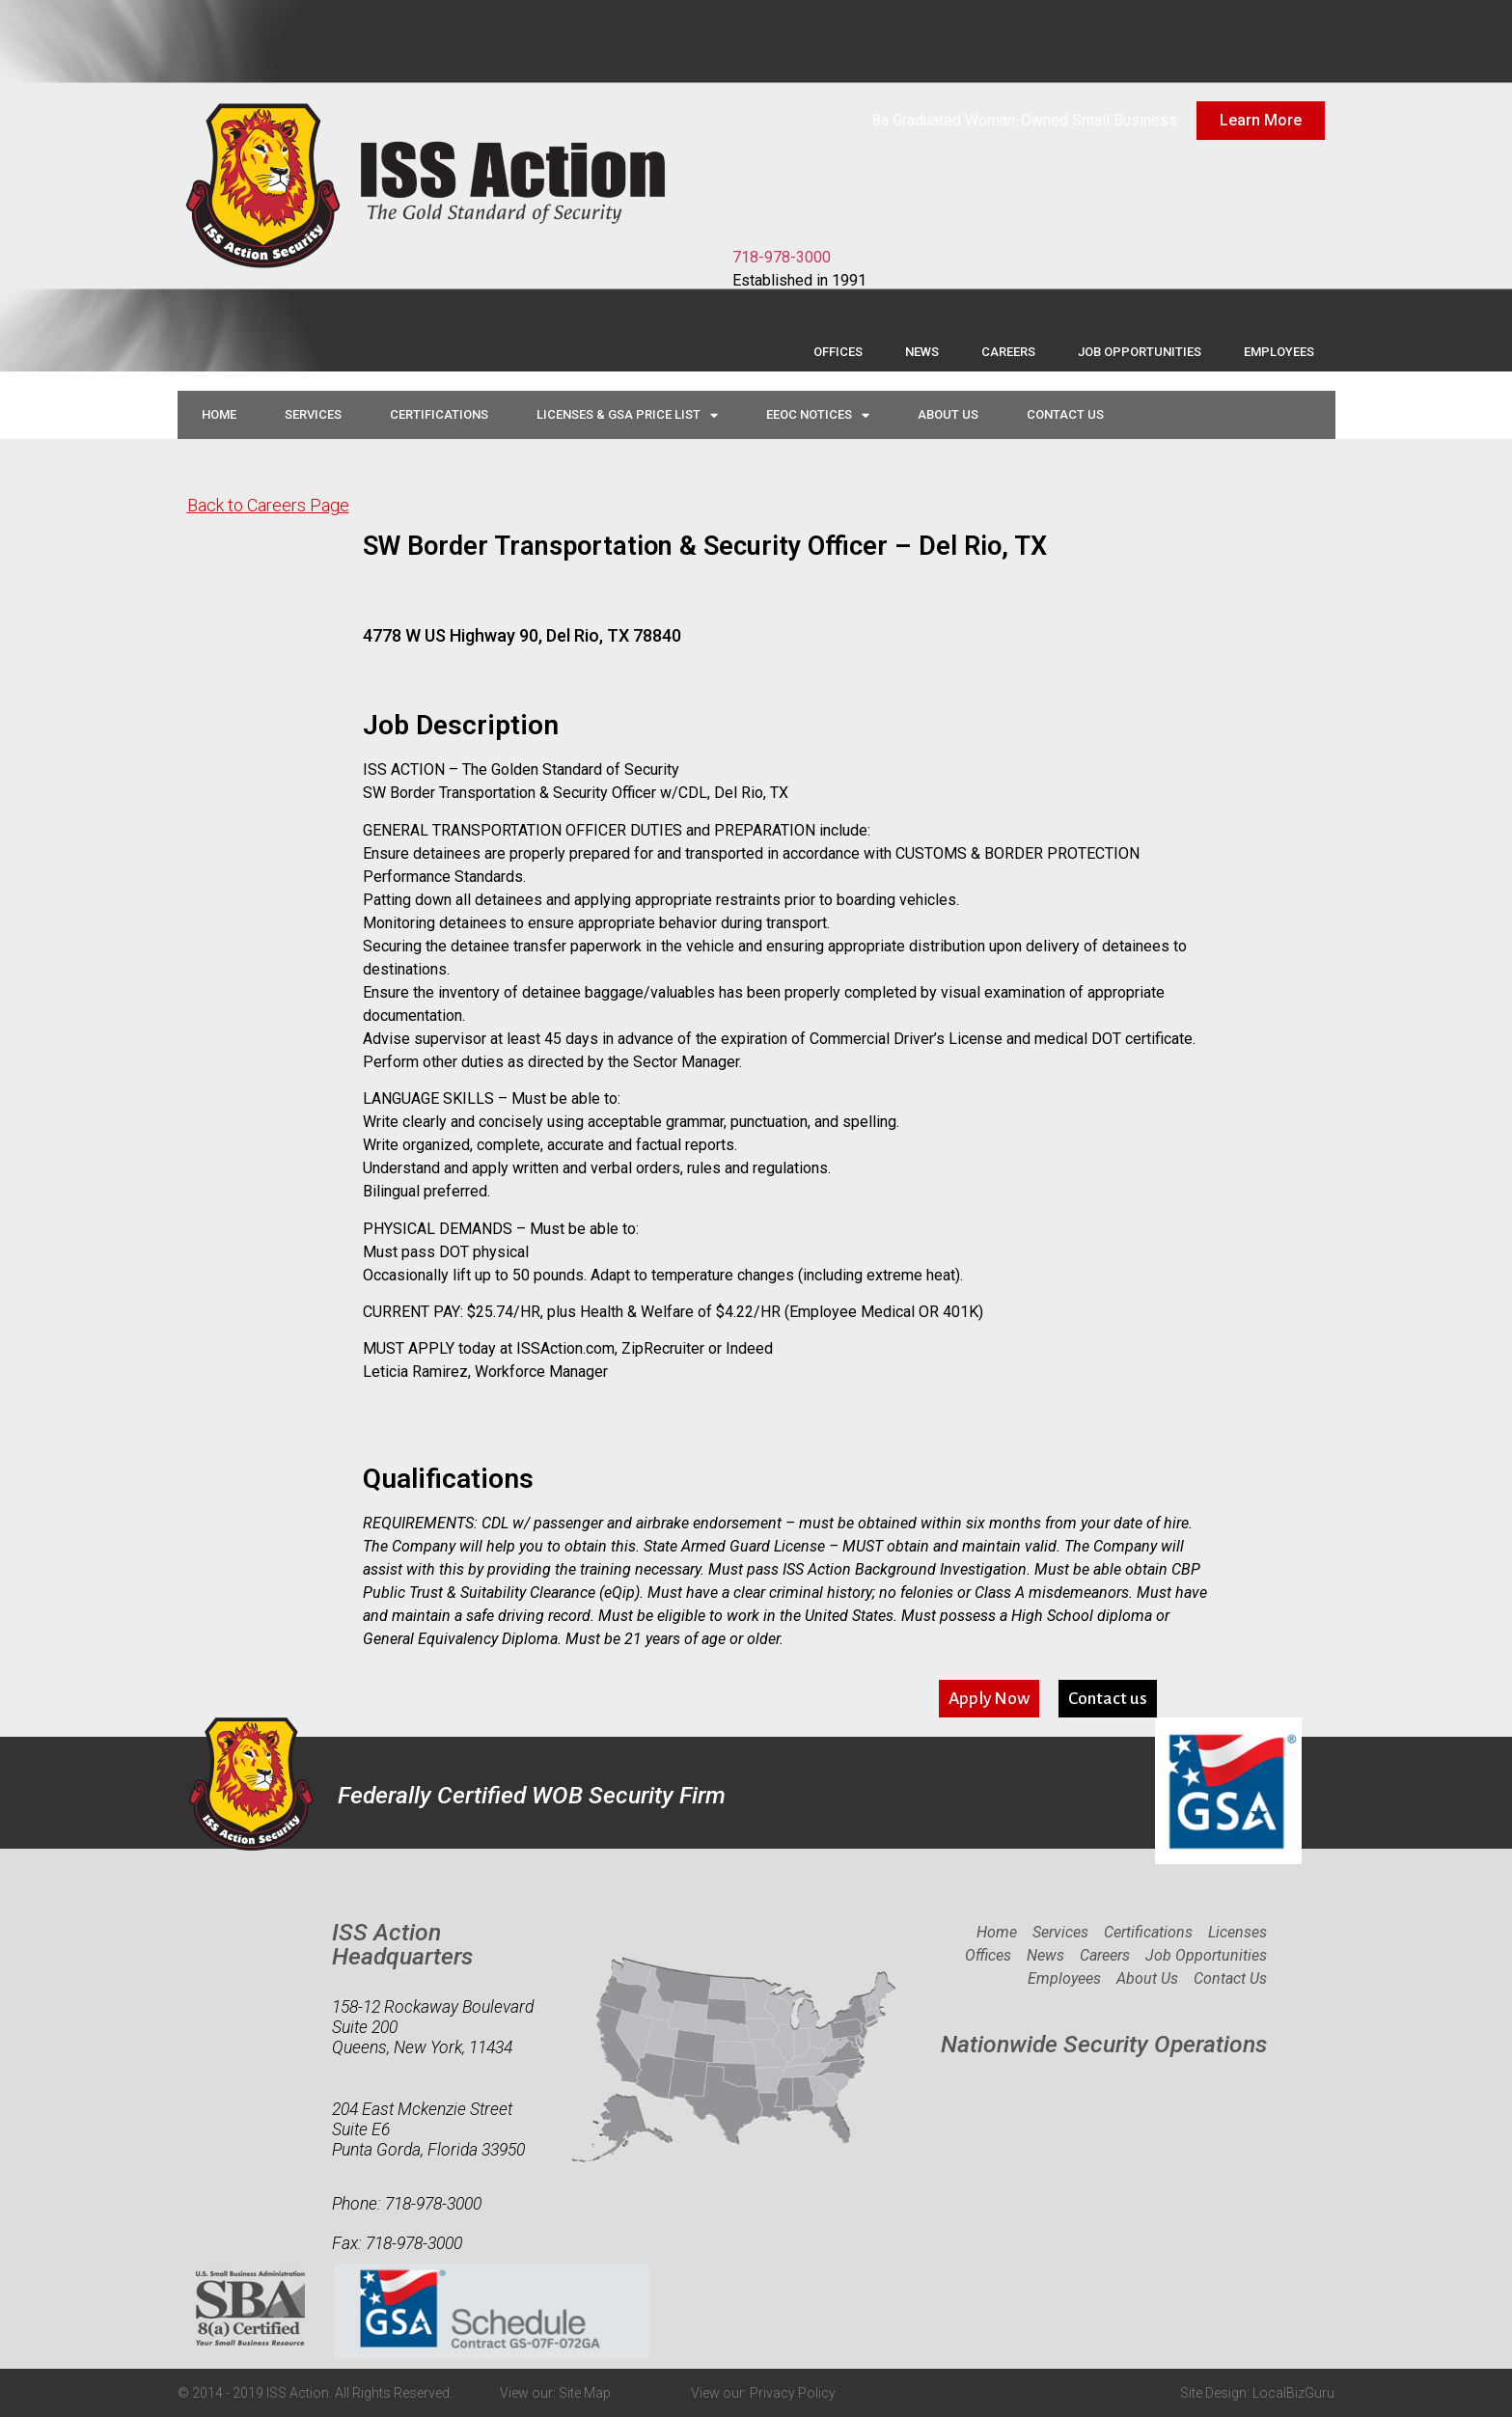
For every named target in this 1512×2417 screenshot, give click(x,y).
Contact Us (1065, 414)
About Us (948, 414)
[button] (989, 1699)
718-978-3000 (781, 257)
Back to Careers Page (268, 505)
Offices (838, 351)
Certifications (439, 414)
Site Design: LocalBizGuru (1257, 2393)
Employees (1279, 351)
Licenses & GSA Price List (627, 415)
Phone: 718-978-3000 (406, 2203)
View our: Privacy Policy (763, 2393)
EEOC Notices (817, 415)
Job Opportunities (1139, 351)
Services (313, 414)
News (922, 351)
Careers (1008, 351)
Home (219, 414)
